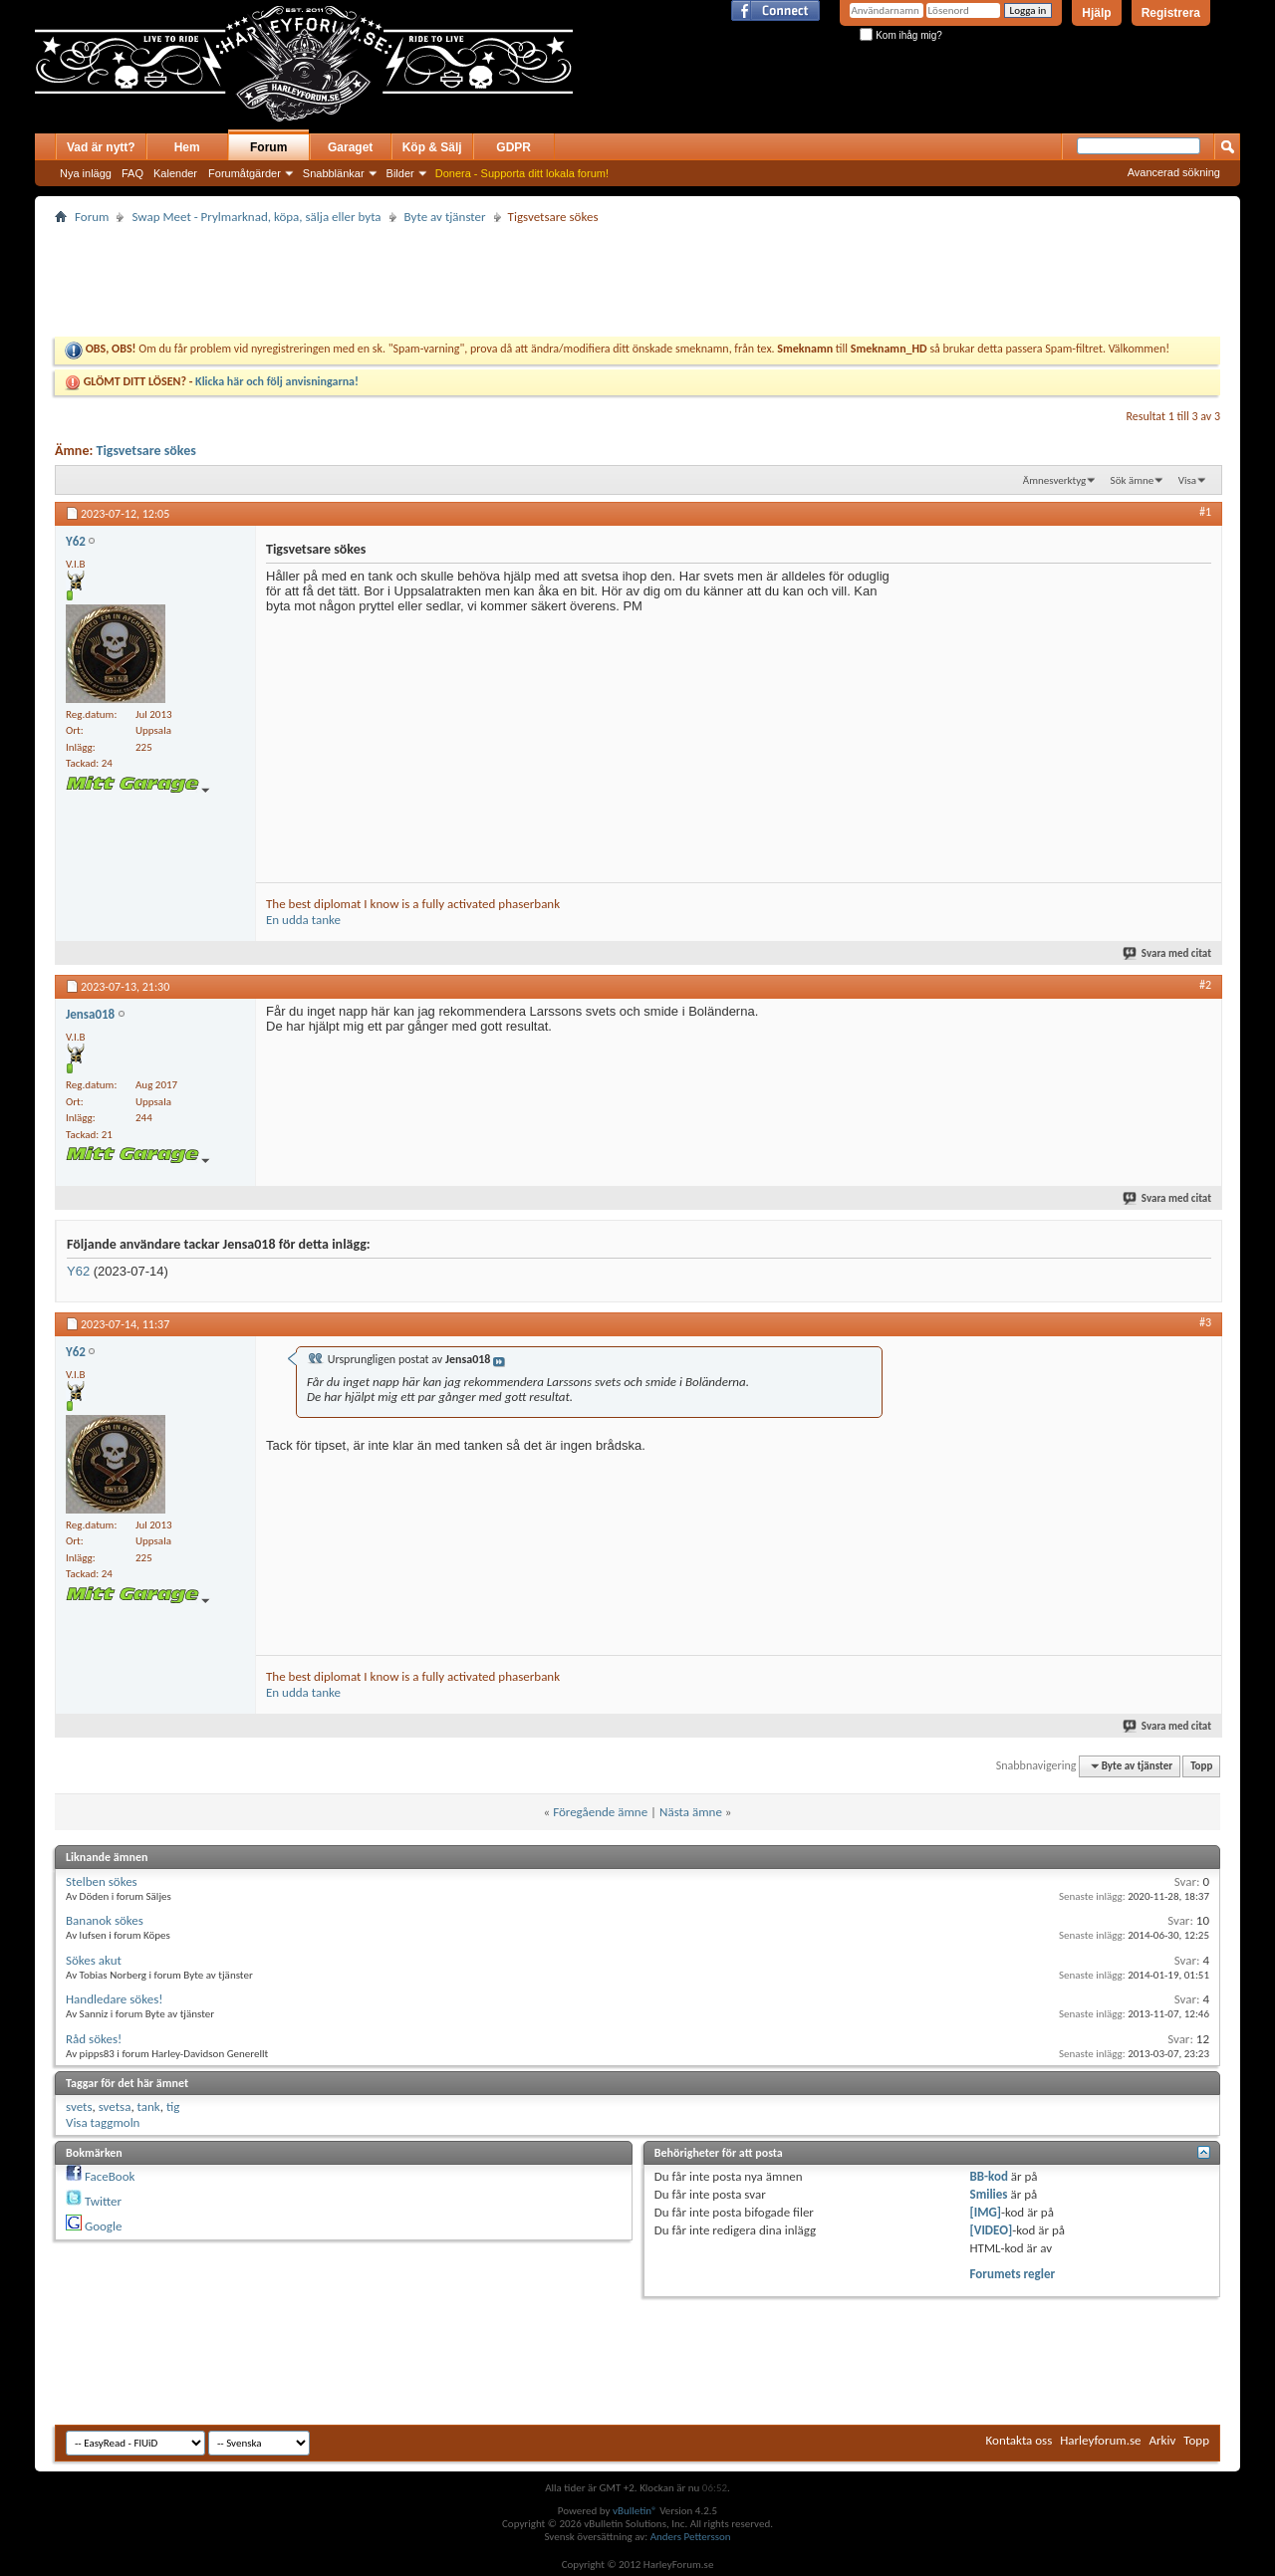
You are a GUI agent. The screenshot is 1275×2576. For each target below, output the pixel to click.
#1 (1205, 512)
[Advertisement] (806, 78)
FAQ (132, 173)
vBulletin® (635, 2510)
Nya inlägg (86, 173)
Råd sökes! (94, 2038)
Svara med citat (1168, 953)
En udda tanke (303, 919)
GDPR (513, 147)
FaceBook (110, 2176)
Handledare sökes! (114, 1998)
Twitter (103, 2201)
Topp (1201, 1765)
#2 (1205, 985)
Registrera (1171, 13)
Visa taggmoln (102, 2122)
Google (103, 2226)
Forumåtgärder (244, 173)
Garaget (350, 147)
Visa (1187, 480)
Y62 (78, 1271)
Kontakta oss (1019, 2440)
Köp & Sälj (432, 147)
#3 (1205, 1322)
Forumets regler (1013, 2273)
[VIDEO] (991, 2230)
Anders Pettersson (690, 2536)
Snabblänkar (334, 173)
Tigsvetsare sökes (145, 450)
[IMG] (986, 2212)
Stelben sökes (101, 1881)
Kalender (175, 173)
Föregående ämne (600, 1811)
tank (148, 2106)
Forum (268, 147)
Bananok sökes (104, 1920)
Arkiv (1162, 2440)
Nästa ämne (690, 1811)
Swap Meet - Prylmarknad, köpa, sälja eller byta (256, 216)
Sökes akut (94, 1960)
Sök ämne (1132, 480)
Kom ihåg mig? (900, 35)
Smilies (989, 2194)
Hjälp (1096, 13)
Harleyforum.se (1100, 2440)
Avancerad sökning (1174, 172)
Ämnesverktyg (1054, 480)
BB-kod (989, 2176)
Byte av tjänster (445, 216)
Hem (187, 147)
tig (172, 2106)
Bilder (400, 173)
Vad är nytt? (101, 147)
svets (79, 2106)
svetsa (115, 2106)
